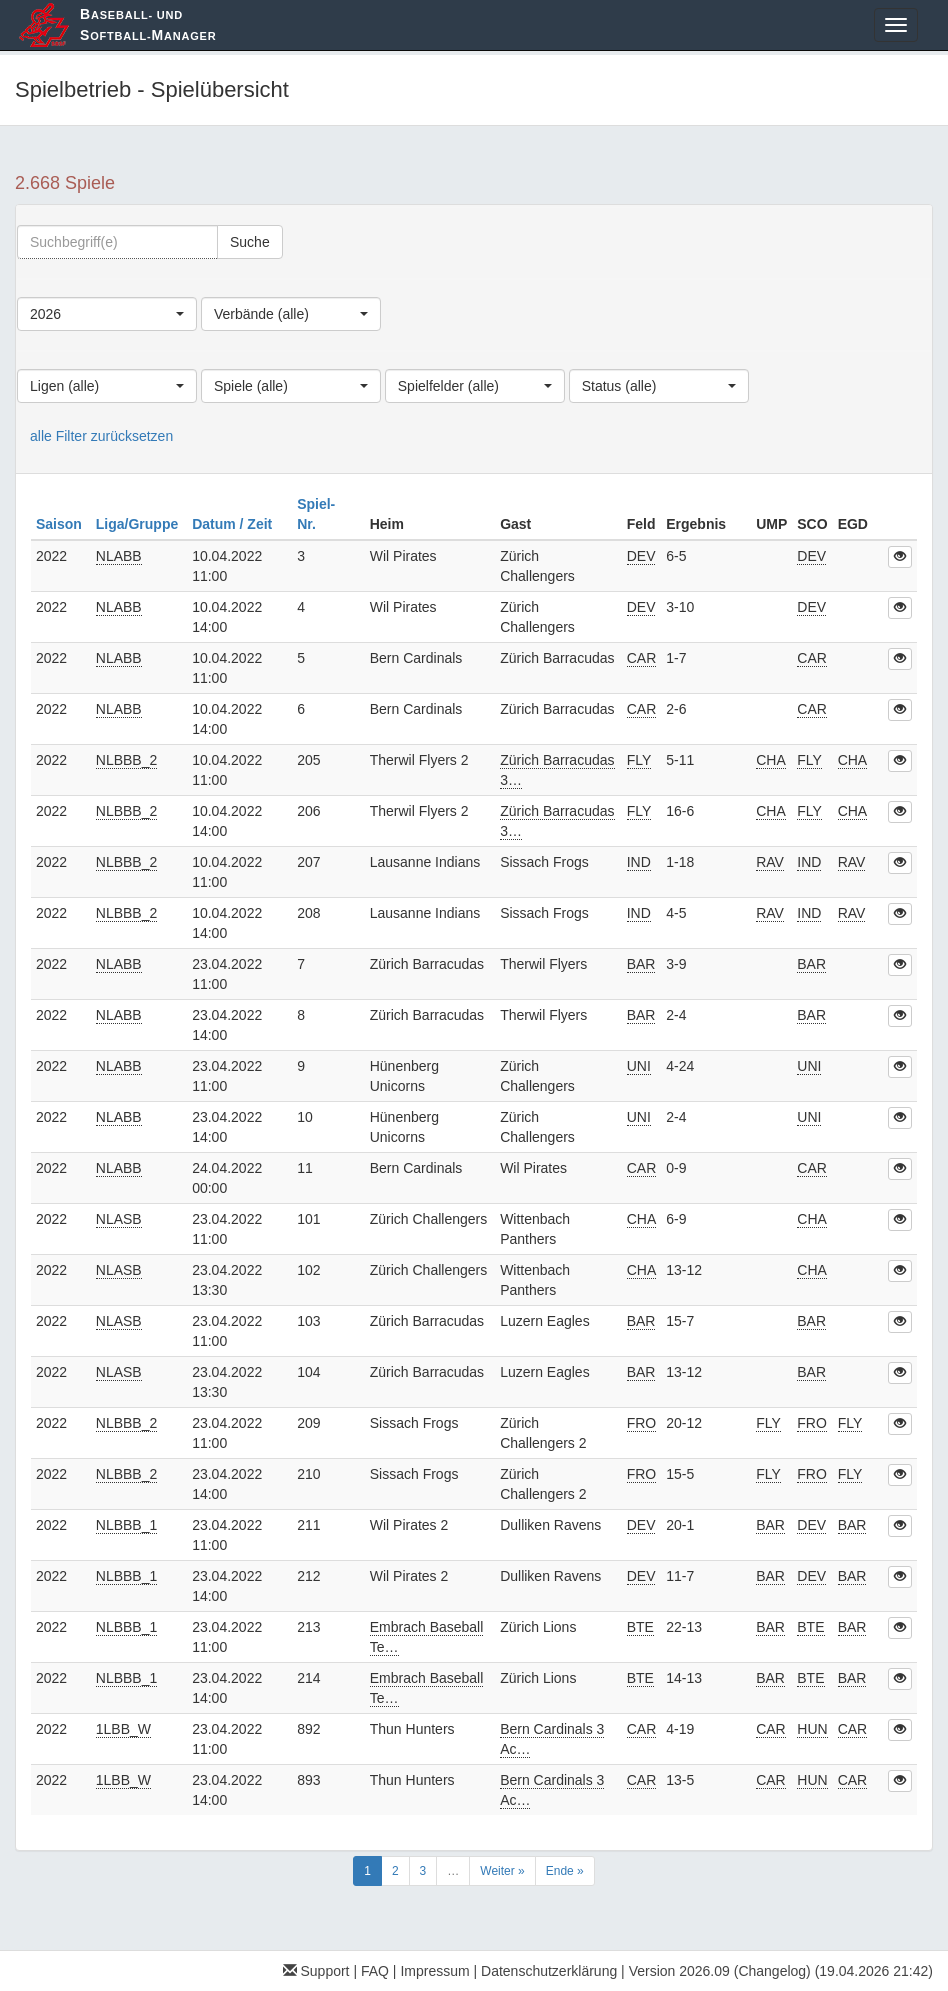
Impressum (434, 1971)
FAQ (375, 1971)
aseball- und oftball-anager (148, 24)
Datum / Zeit (234, 524)
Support (316, 1971)
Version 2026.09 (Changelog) (720, 1971)
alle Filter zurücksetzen (101, 436)
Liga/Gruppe (139, 524)
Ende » (565, 1871)
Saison (61, 524)
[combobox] (107, 314)
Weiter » (502, 1871)
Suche (250, 242)
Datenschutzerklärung (549, 1971)
